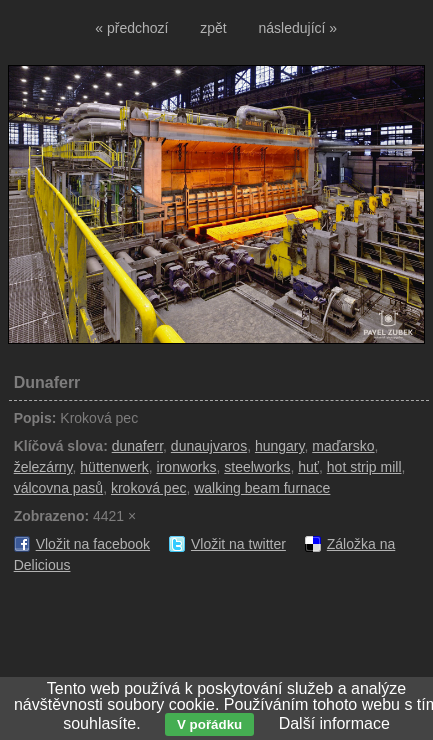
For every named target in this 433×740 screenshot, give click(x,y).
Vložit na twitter (238, 544)
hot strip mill (364, 467)
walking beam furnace (262, 488)
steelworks (257, 467)
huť (308, 467)
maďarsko (343, 446)
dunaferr (137, 446)
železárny (43, 467)
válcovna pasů (59, 488)
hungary (280, 446)
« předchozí (131, 28)
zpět (213, 28)
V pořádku (209, 724)
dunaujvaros (209, 446)
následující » (298, 28)
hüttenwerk (114, 467)
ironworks (187, 467)
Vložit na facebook (93, 544)
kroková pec (148, 488)
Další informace (334, 723)
